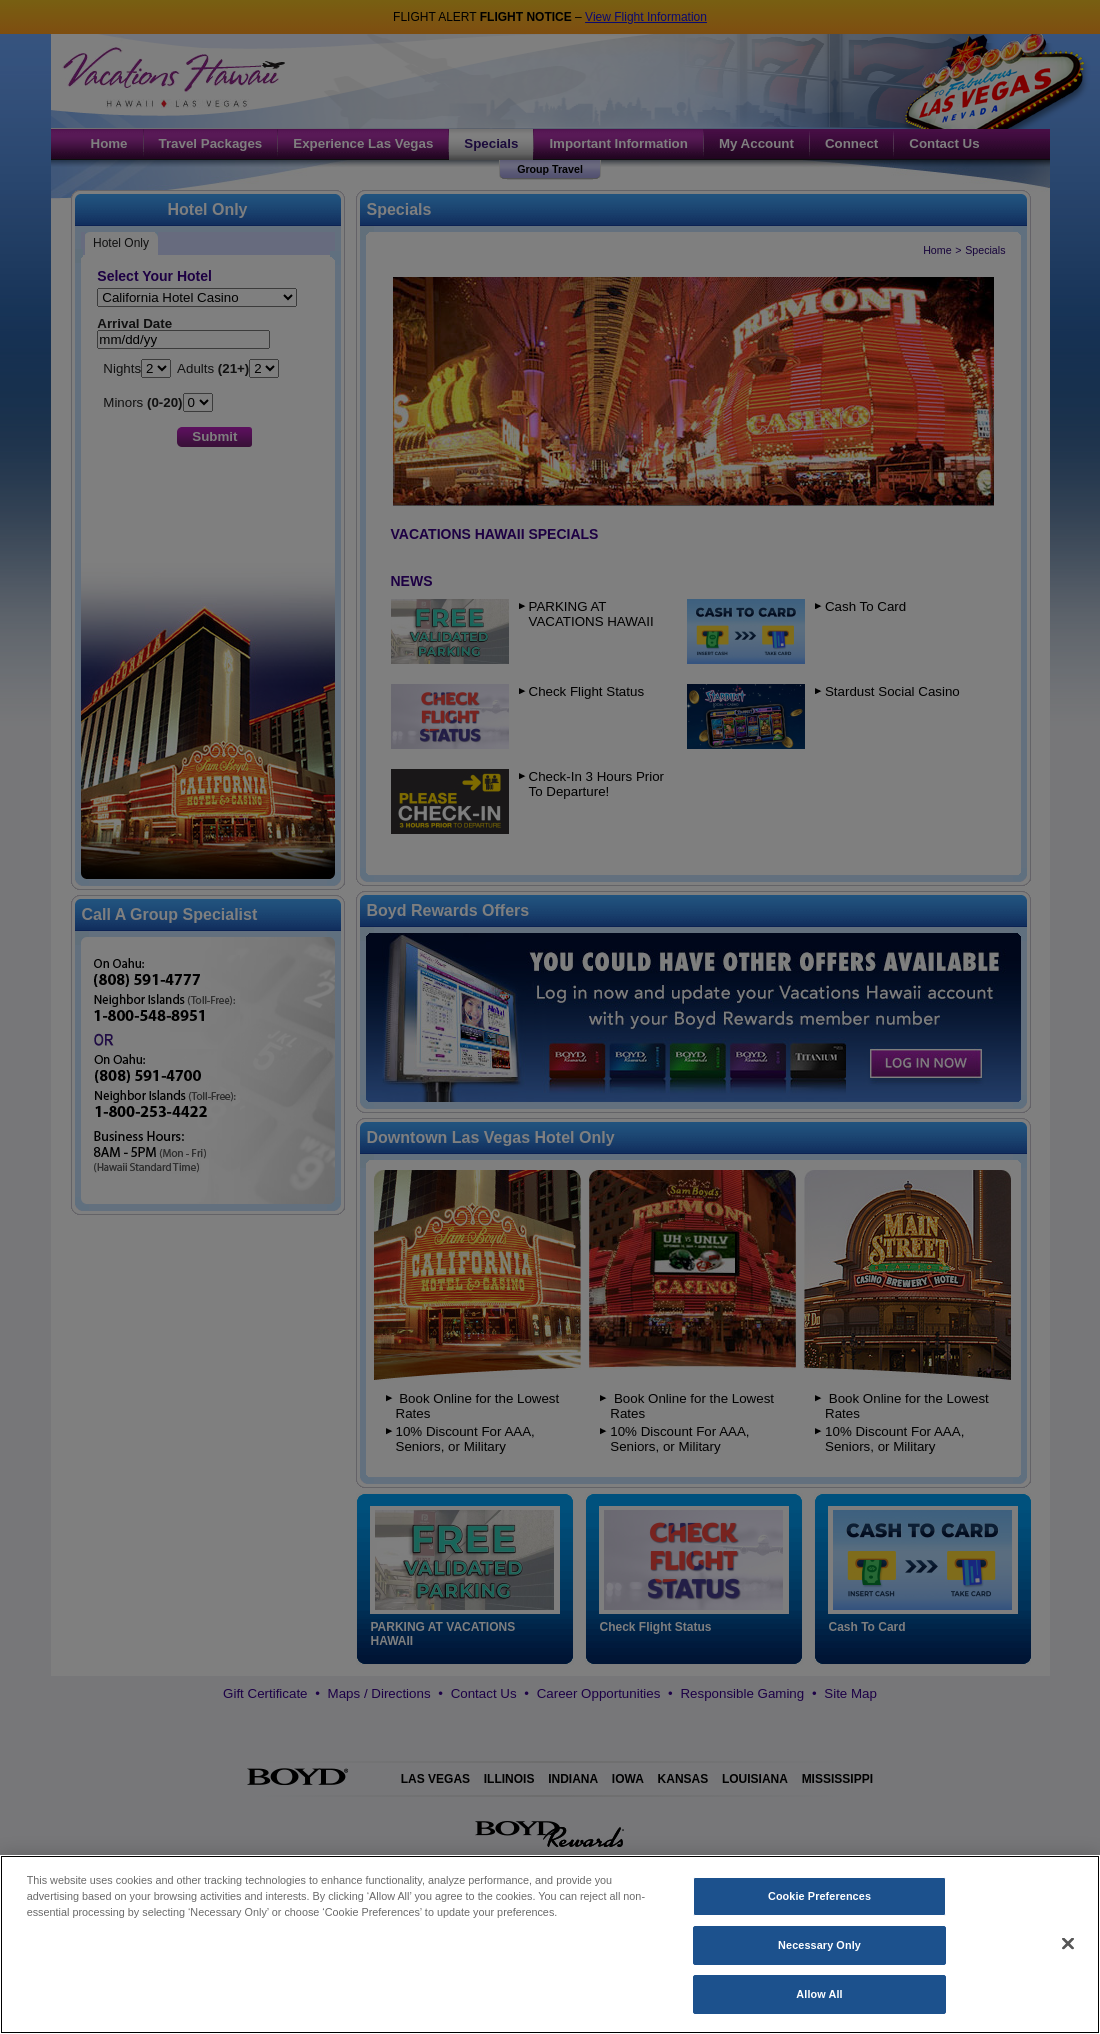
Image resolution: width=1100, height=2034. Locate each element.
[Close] (1068, 1964)
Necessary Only (819, 1966)
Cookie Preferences (819, 1917)
